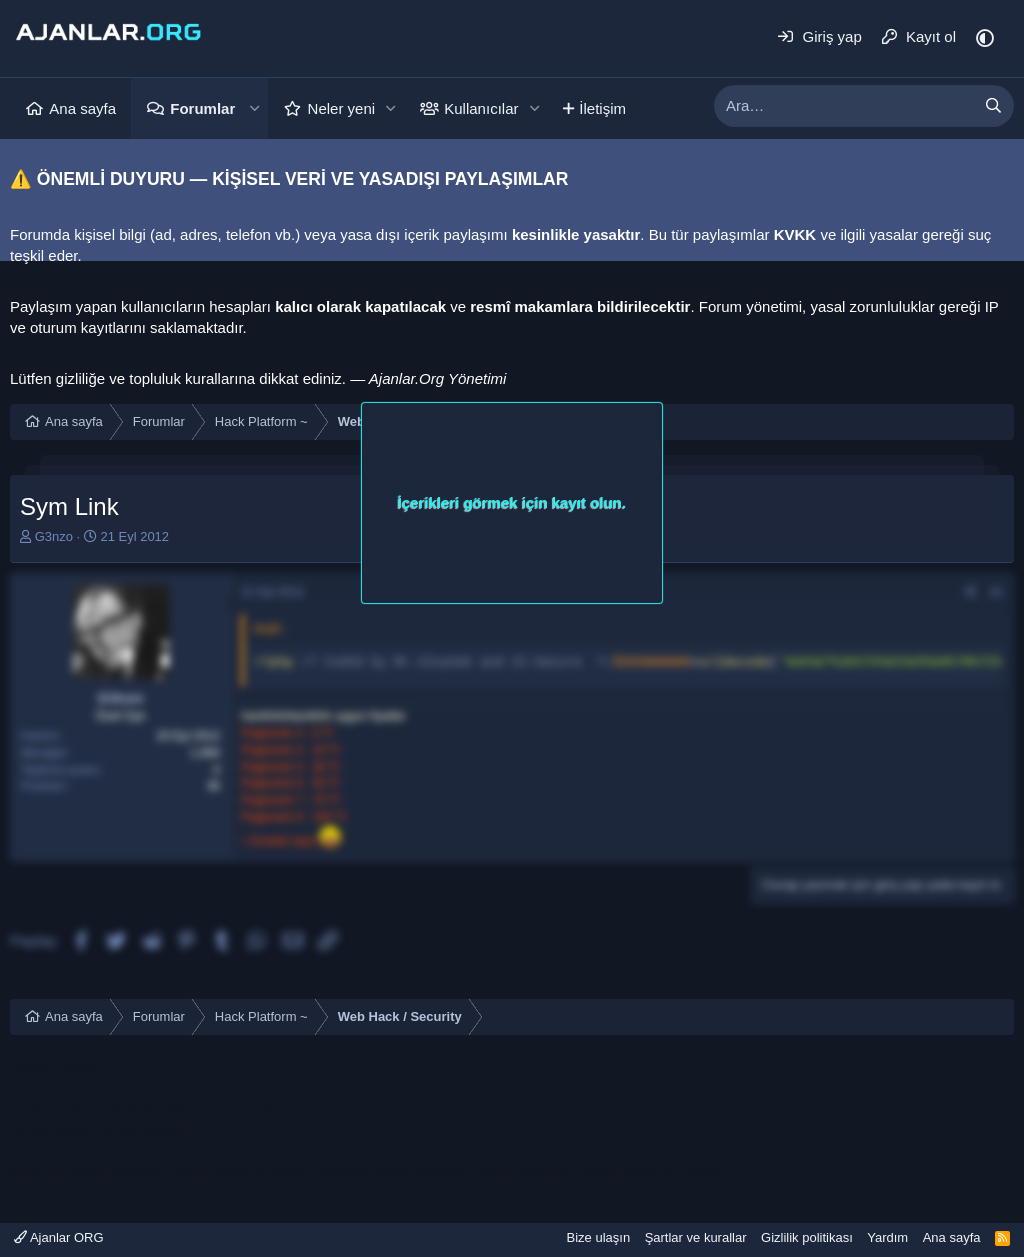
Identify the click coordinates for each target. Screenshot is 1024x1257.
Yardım (887, 1237)
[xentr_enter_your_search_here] (844, 106)
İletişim (602, 108)
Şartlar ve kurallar (696, 1237)
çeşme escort (247, 1108)
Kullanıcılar (481, 108)
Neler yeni (342, 108)
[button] (254, 108)
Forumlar (202, 108)
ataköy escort (154, 1108)
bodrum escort (58, 1108)
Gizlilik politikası (807, 1237)
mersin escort (55, 1066)
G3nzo (54, 536)
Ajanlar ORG (59, 1237)
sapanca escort (671, 1171)
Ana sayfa (82, 108)
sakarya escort (59, 1171)
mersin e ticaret (61, 1087)
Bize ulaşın (599, 1237)
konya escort (52, 1129)
